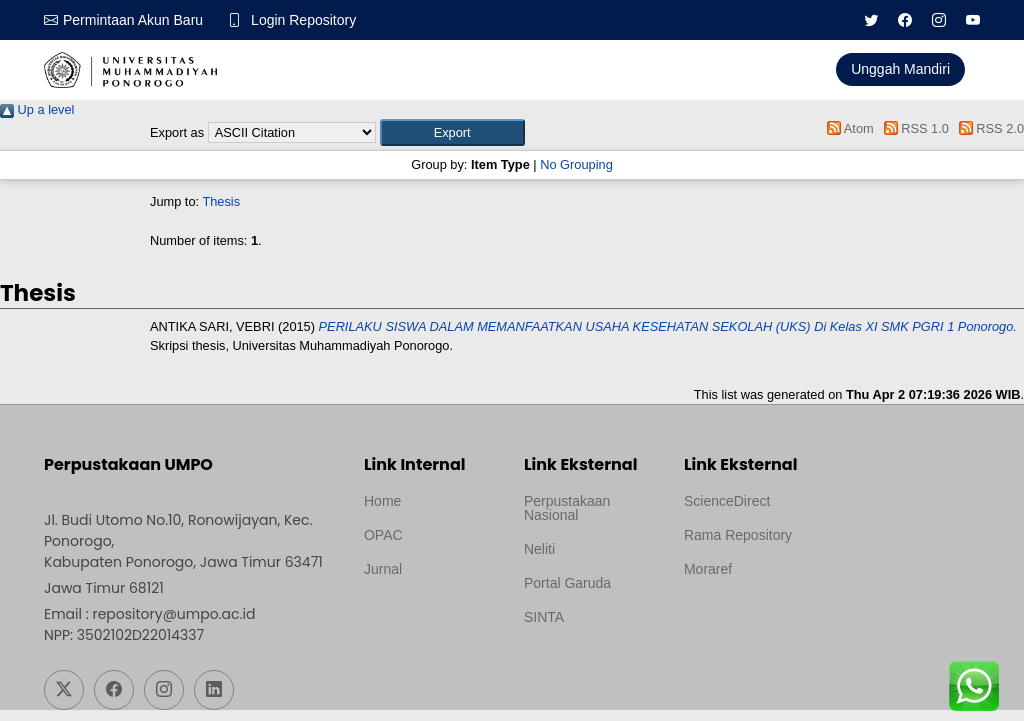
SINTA (544, 617)
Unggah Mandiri (900, 69)
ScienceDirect (727, 501)
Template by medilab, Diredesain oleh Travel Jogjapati (430, 617)
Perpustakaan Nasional (567, 508)
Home (382, 501)
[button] (452, 132)
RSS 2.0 (988, 128)
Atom (847, 128)
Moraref (708, 569)
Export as (177, 132)
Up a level (37, 109)
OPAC (383, 535)
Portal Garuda (567, 583)
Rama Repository (738, 535)
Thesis (221, 201)
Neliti (539, 549)
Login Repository (303, 20)
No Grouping (576, 164)
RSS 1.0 (913, 128)
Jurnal (383, 569)
